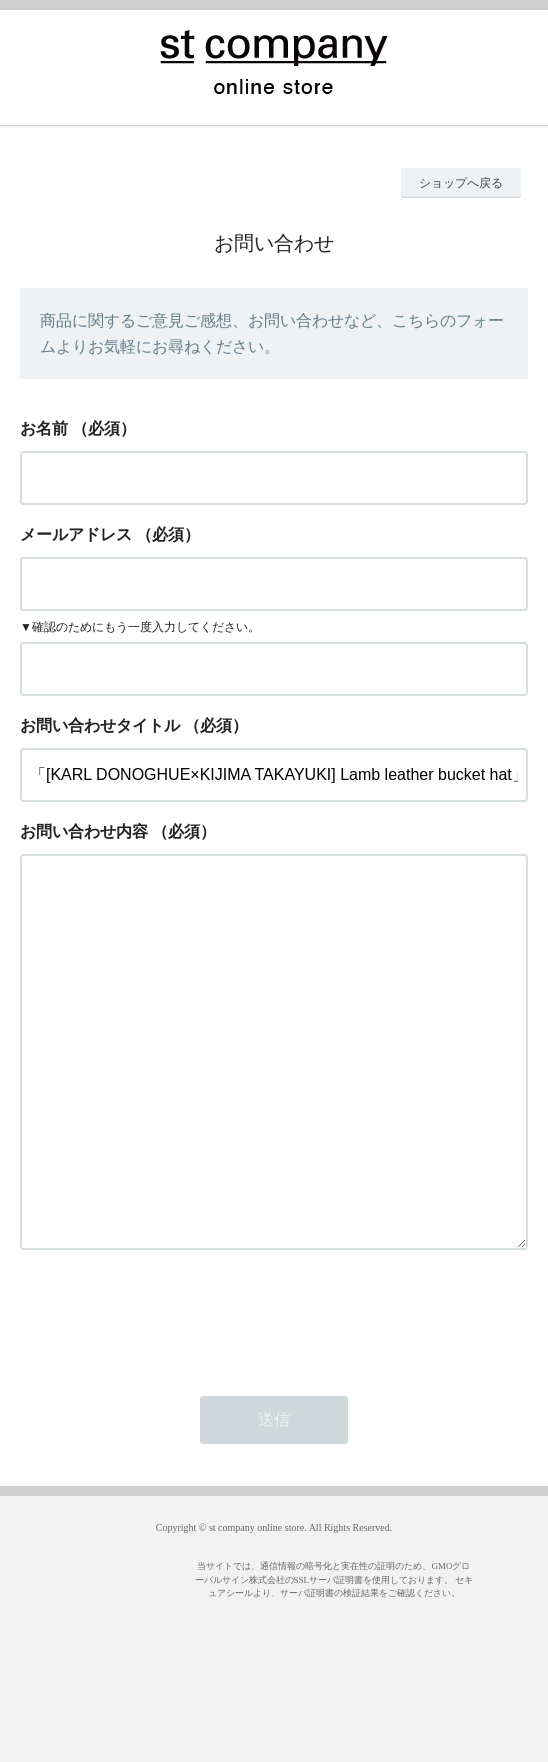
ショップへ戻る (461, 183)
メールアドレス (76, 534)
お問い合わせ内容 (84, 831)
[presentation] (172, 1397)
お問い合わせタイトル (100, 725)
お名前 (44, 428)
